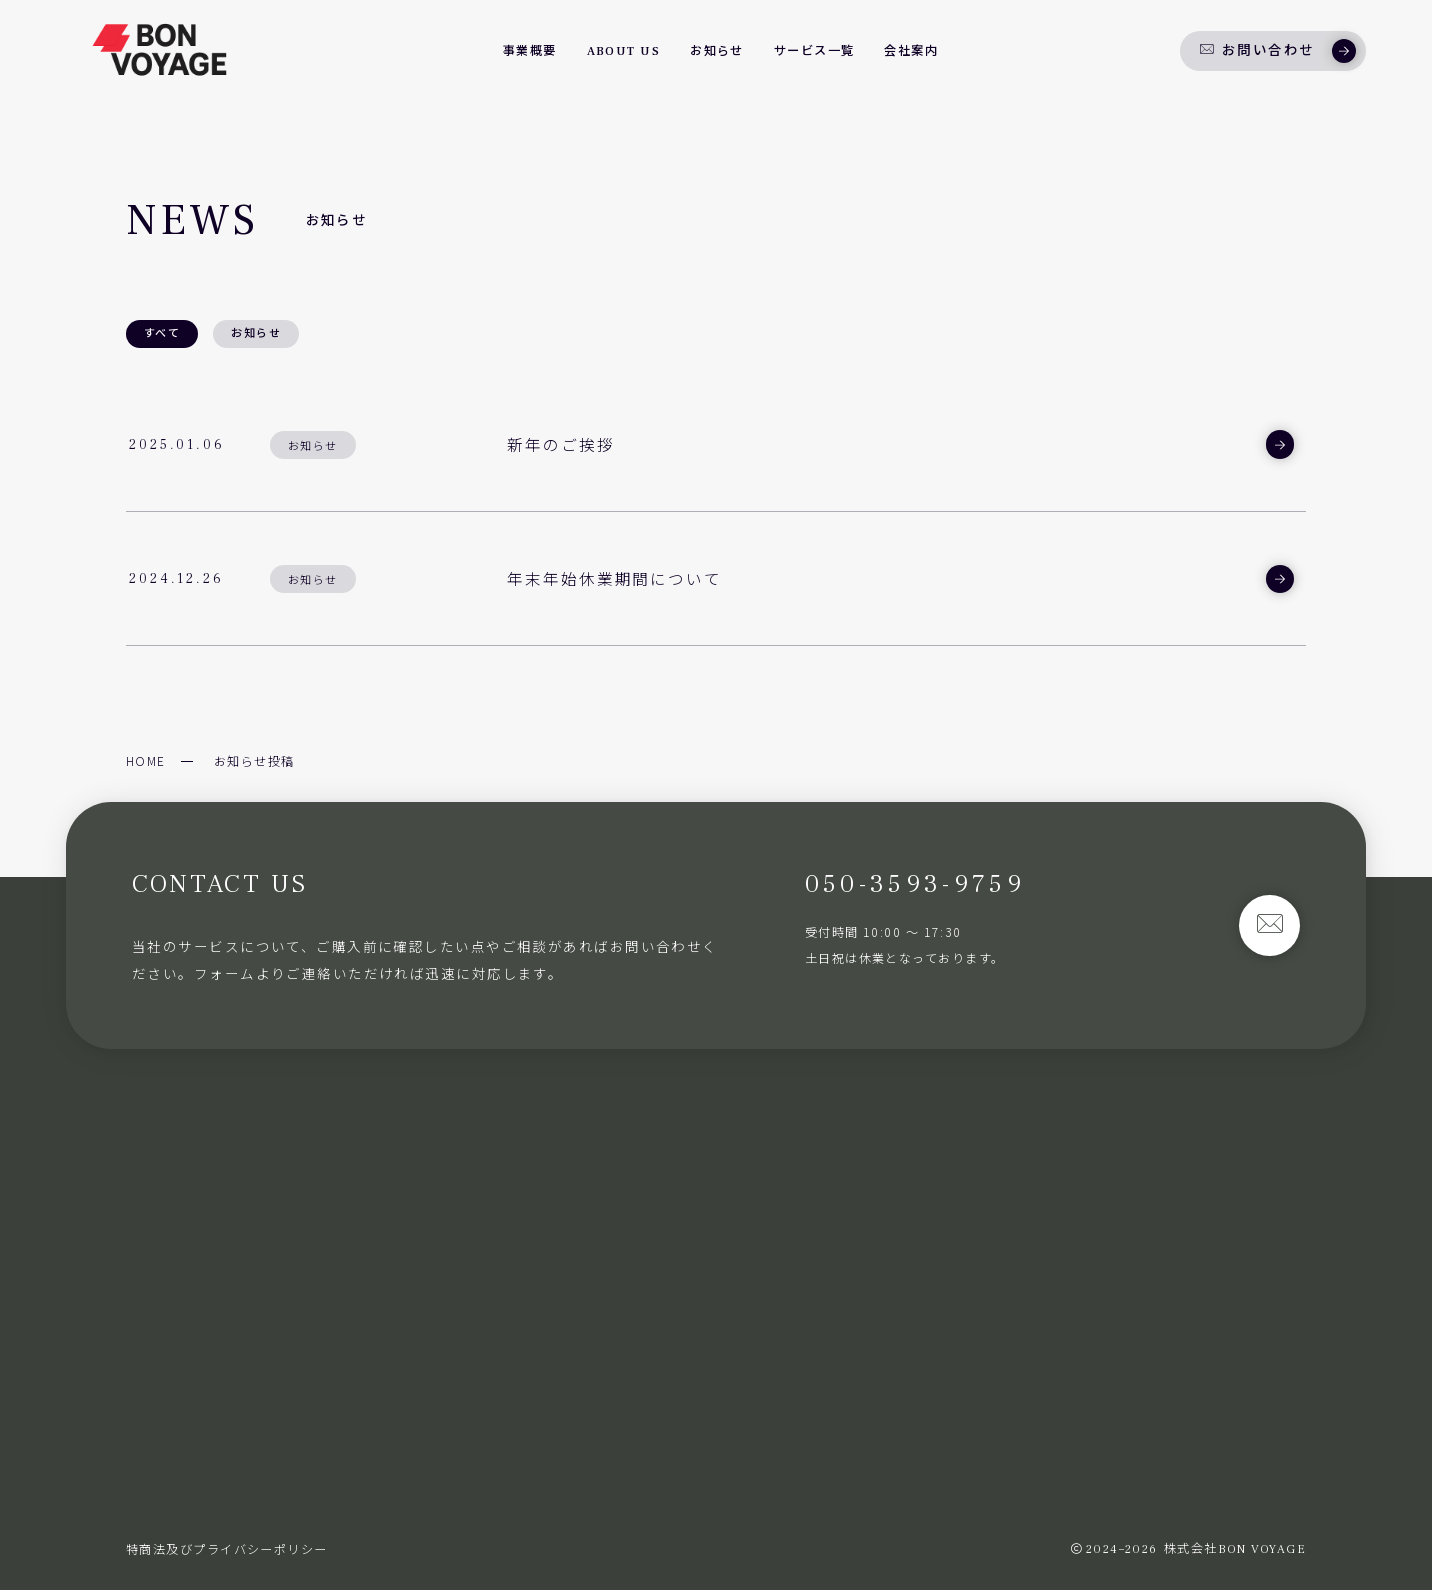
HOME (146, 761)
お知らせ (256, 333)
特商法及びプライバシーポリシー (227, 1549)
